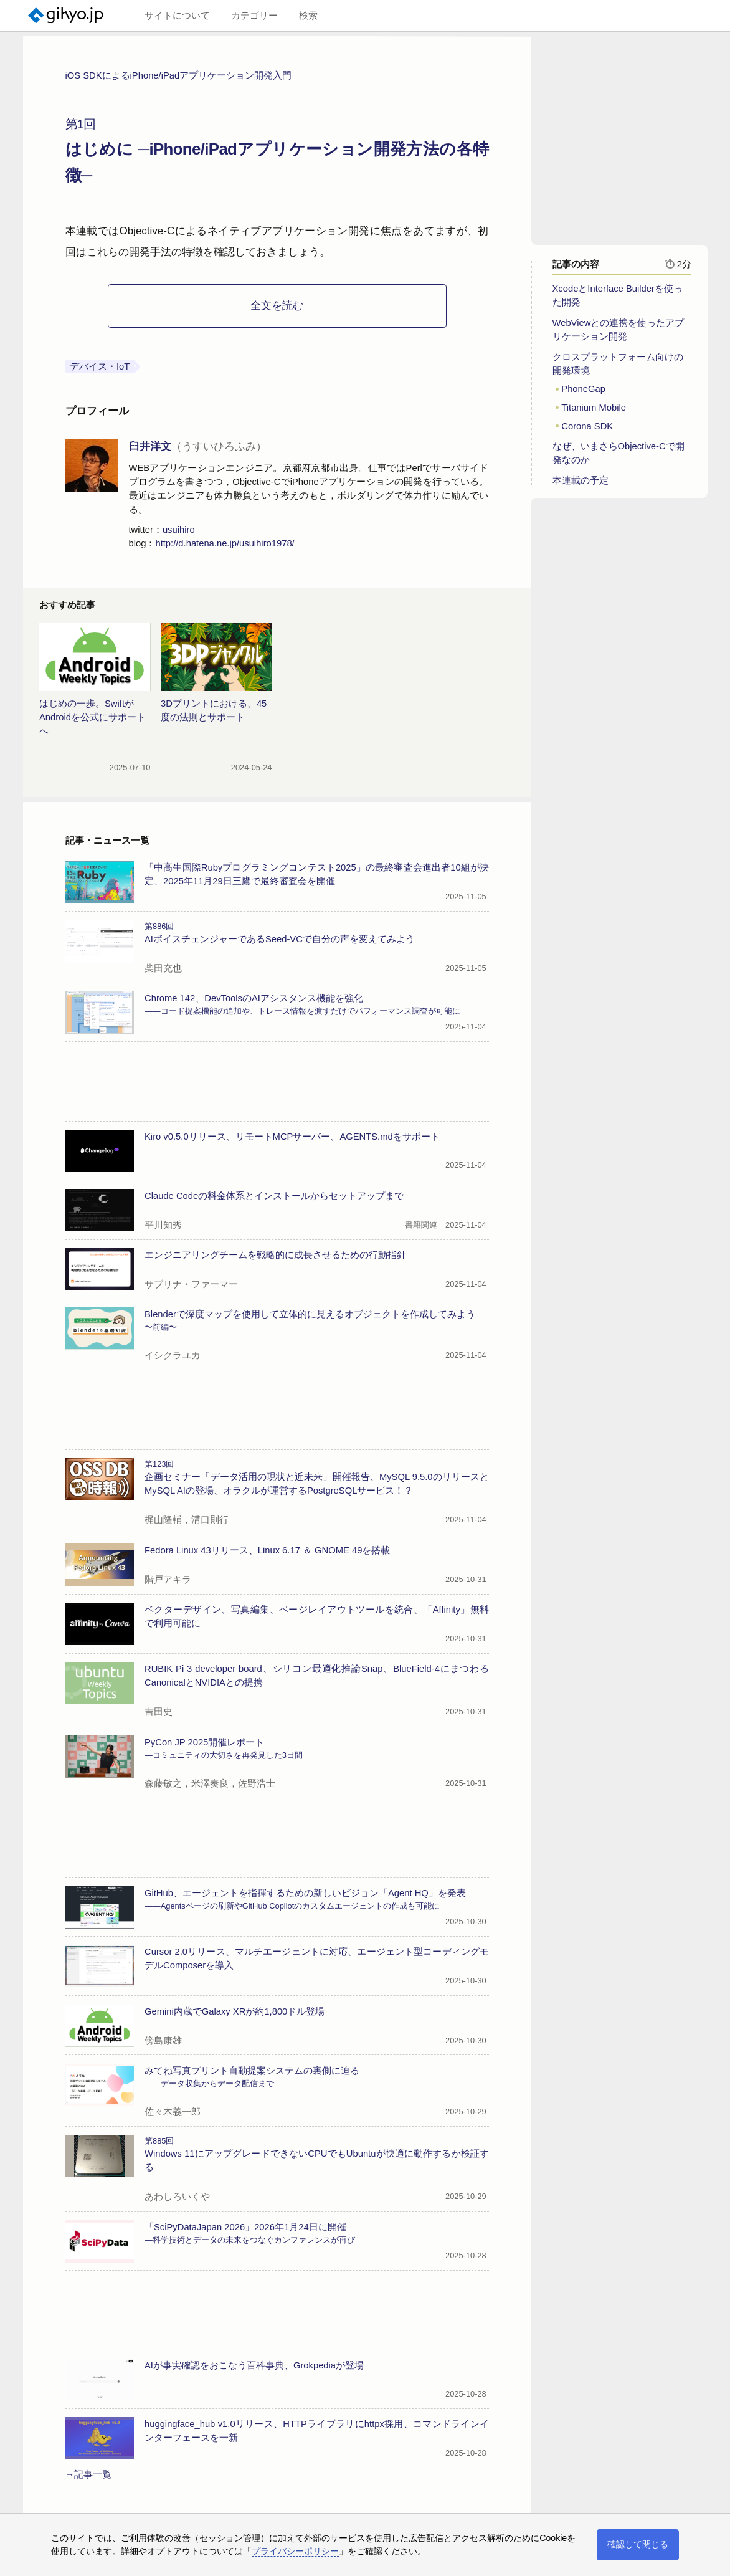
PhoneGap (583, 389)
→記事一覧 (88, 2474)
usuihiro (179, 530)
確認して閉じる (637, 2544)
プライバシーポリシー (295, 2551)
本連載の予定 (580, 480)
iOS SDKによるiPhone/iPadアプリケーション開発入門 (178, 75)
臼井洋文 (198, 446)
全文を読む (276, 306)
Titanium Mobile (593, 408)
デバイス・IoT (100, 366)
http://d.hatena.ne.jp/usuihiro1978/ (224, 543)
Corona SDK (587, 426)
